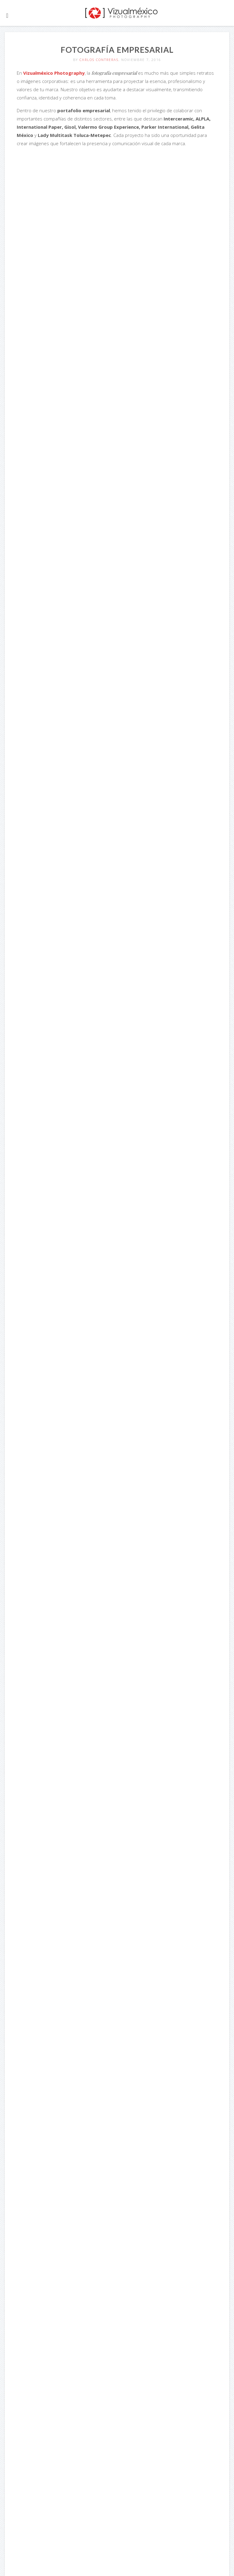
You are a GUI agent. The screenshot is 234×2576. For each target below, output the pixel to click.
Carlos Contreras (99, 59)
